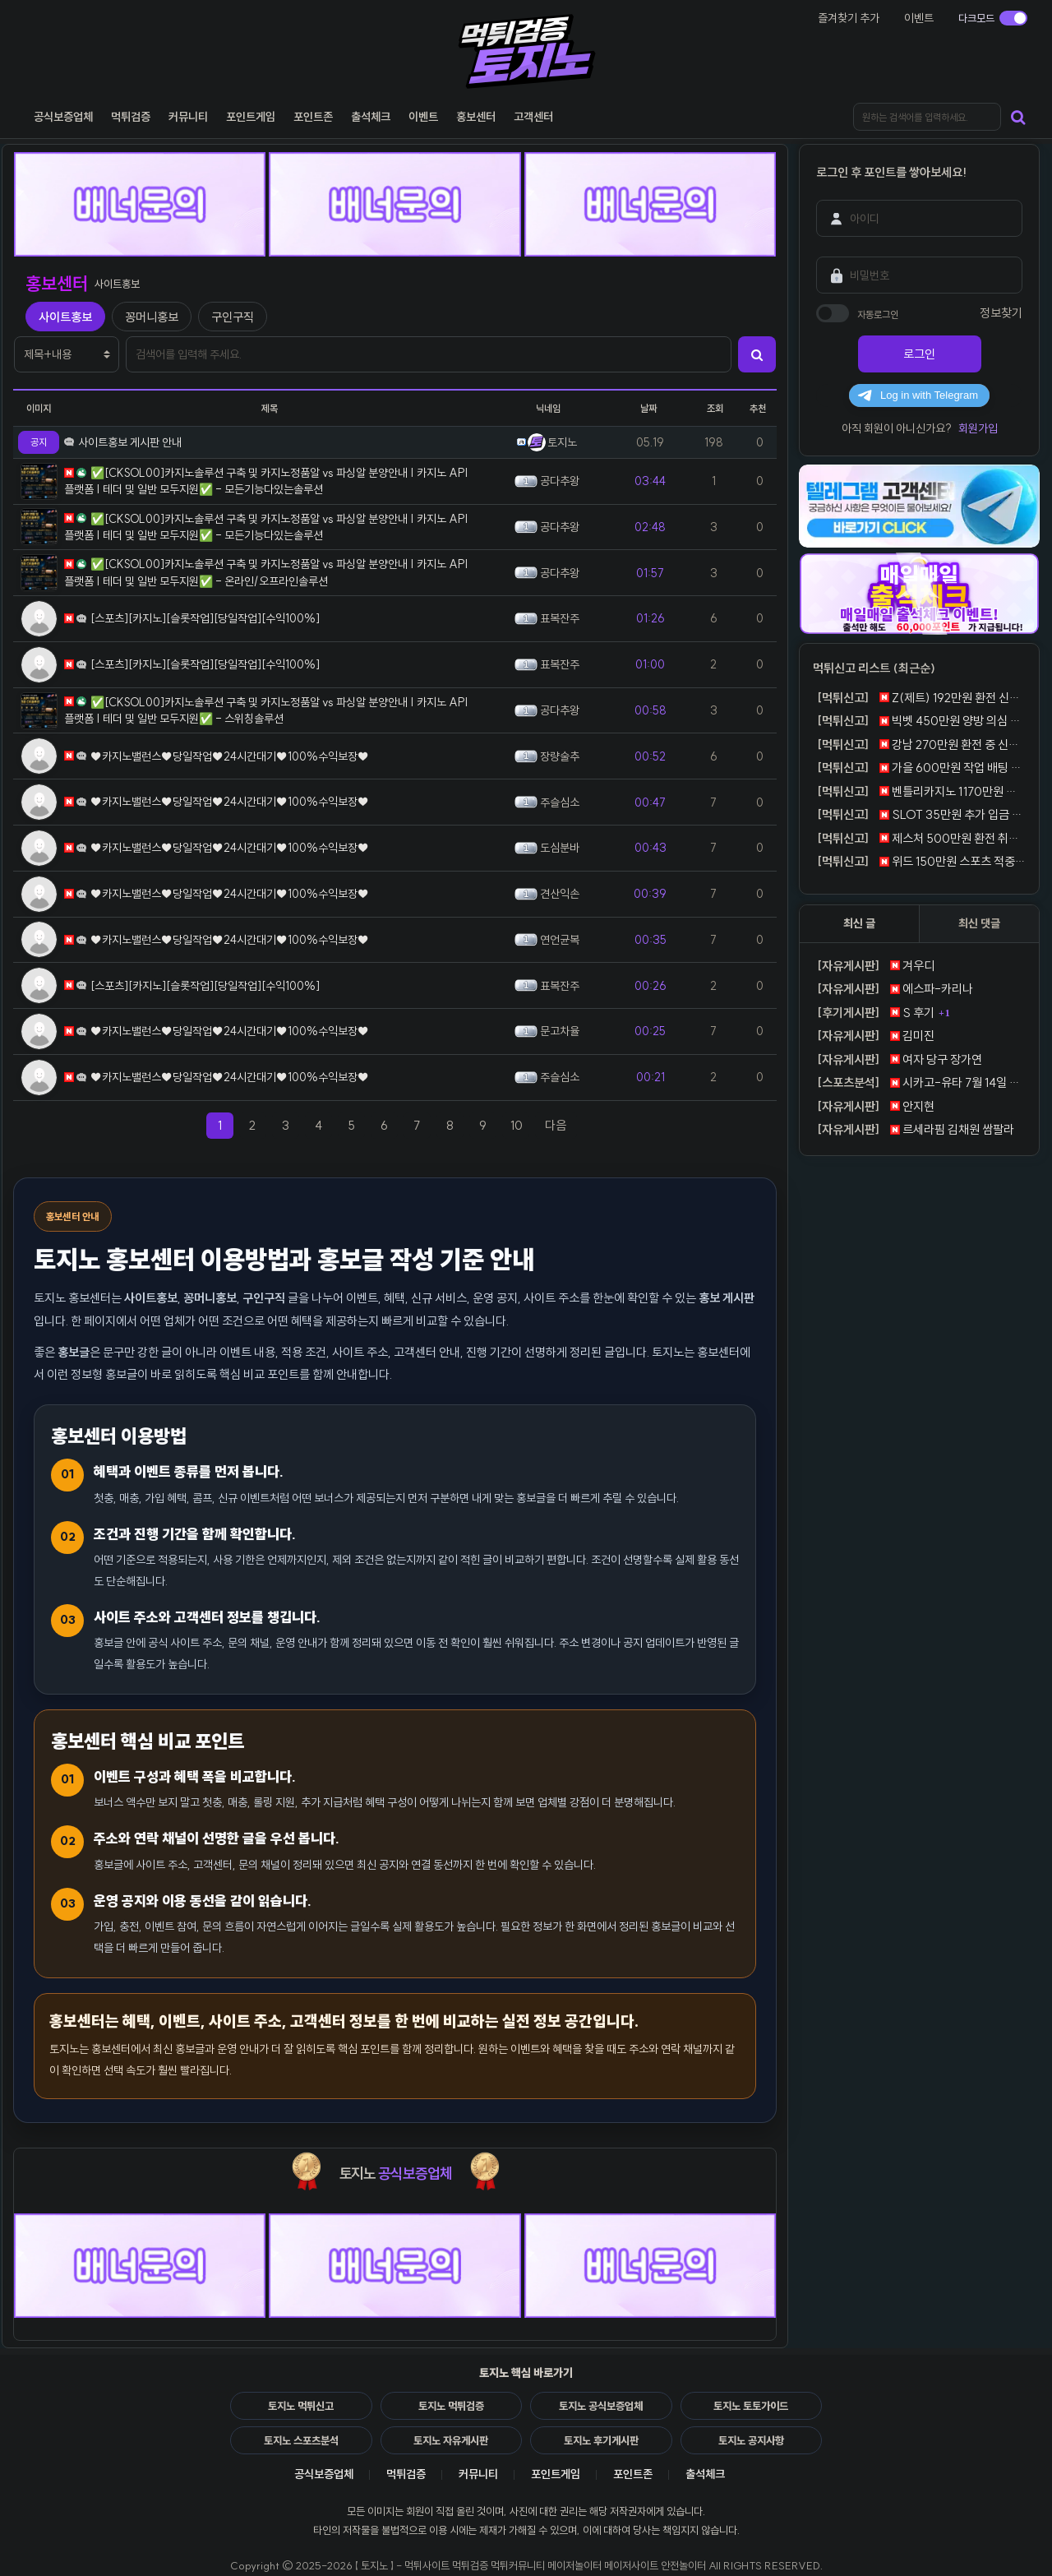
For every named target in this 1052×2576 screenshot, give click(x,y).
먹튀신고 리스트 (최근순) (874, 668)
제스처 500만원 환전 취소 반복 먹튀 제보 (919, 838)
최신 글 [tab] (859, 923)
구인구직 (232, 317)
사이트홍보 (65, 317)
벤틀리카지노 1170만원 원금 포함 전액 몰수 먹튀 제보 (919, 792)
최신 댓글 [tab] (979, 923)
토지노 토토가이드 (750, 2405)
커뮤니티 (478, 2474)
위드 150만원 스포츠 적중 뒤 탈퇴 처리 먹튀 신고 (919, 861)
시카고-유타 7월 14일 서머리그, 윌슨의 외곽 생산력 (919, 1083)
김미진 (873, 1036)
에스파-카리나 (893, 989)
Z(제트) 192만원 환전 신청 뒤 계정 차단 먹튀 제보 (919, 698)
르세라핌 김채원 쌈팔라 (913, 1130)
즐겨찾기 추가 (848, 18)
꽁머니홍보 (151, 317)
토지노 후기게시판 (601, 2440)
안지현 (873, 1106)
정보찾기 (1001, 313)
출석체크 (705, 2474)
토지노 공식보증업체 (601, 2405)
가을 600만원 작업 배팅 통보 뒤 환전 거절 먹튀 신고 (919, 768)
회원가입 (978, 428)
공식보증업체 (323, 2474)
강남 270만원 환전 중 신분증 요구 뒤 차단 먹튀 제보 (919, 745)
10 (516, 1125)
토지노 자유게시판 (450, 2440)
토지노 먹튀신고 (301, 2405)
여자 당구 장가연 (897, 1060)
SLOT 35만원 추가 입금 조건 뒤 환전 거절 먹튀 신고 (919, 815)
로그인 (919, 354)
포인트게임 (555, 2474)
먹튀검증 (406, 2474)
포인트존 (633, 2474)
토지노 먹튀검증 (451, 2405)
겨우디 (873, 966)
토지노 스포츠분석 (301, 2440)
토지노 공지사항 (751, 2440)
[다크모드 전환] (992, 18)
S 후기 (873, 1013)
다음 (561, 1125)
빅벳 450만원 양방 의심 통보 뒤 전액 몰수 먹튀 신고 (919, 721)
